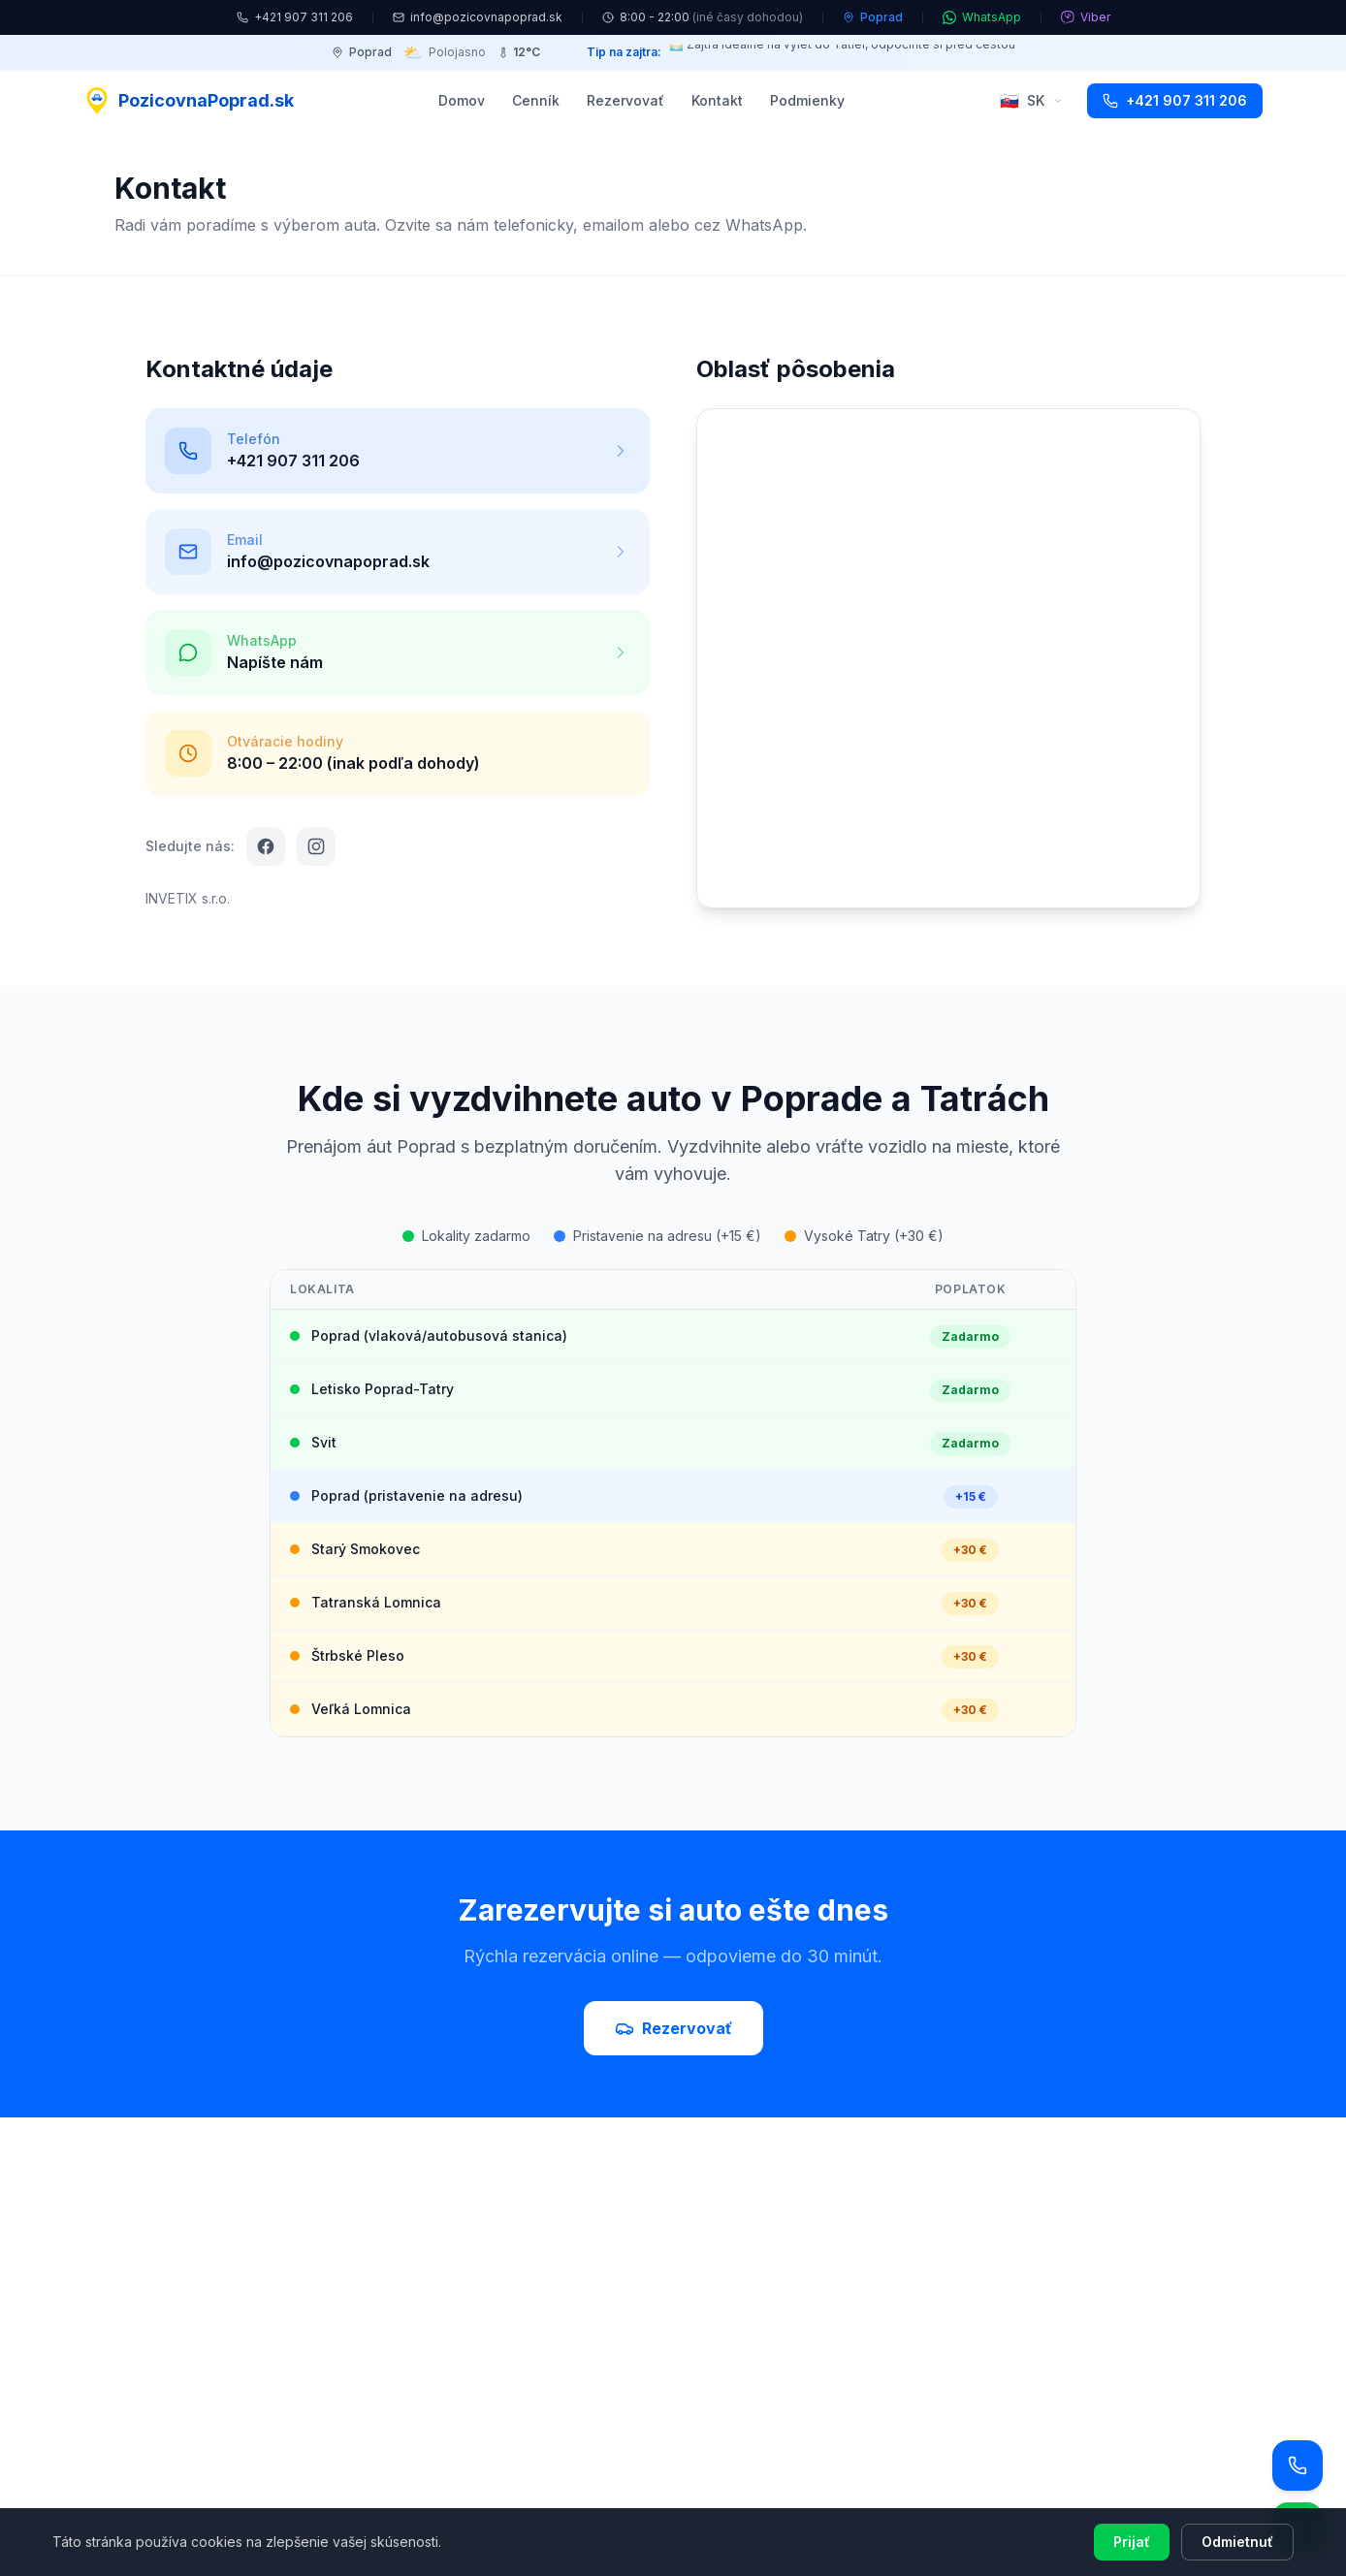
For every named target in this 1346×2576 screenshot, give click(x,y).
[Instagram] (316, 846)
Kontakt (717, 100)
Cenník (536, 100)
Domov (461, 100)
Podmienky (807, 100)
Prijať (1131, 2541)
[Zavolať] (1297, 2465)
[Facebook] (265, 846)
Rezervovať (625, 100)
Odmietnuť (1237, 2541)
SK (1032, 101)
